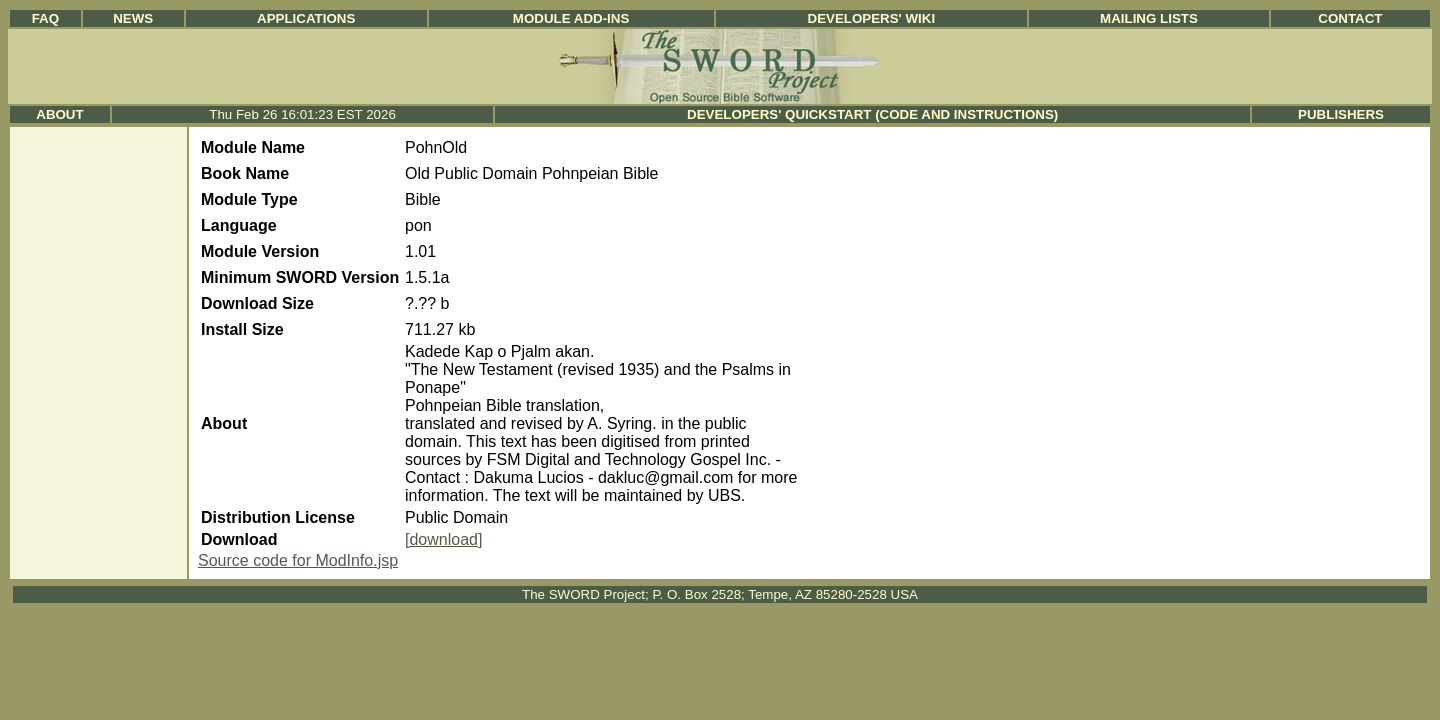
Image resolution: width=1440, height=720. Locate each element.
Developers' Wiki (872, 18)
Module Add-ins (571, 18)
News (133, 18)
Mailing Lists (1149, 18)
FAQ (45, 18)
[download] (443, 539)
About (59, 114)
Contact (1350, 18)
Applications (306, 18)
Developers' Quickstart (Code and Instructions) (872, 114)
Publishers (1341, 114)
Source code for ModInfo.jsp (298, 560)
